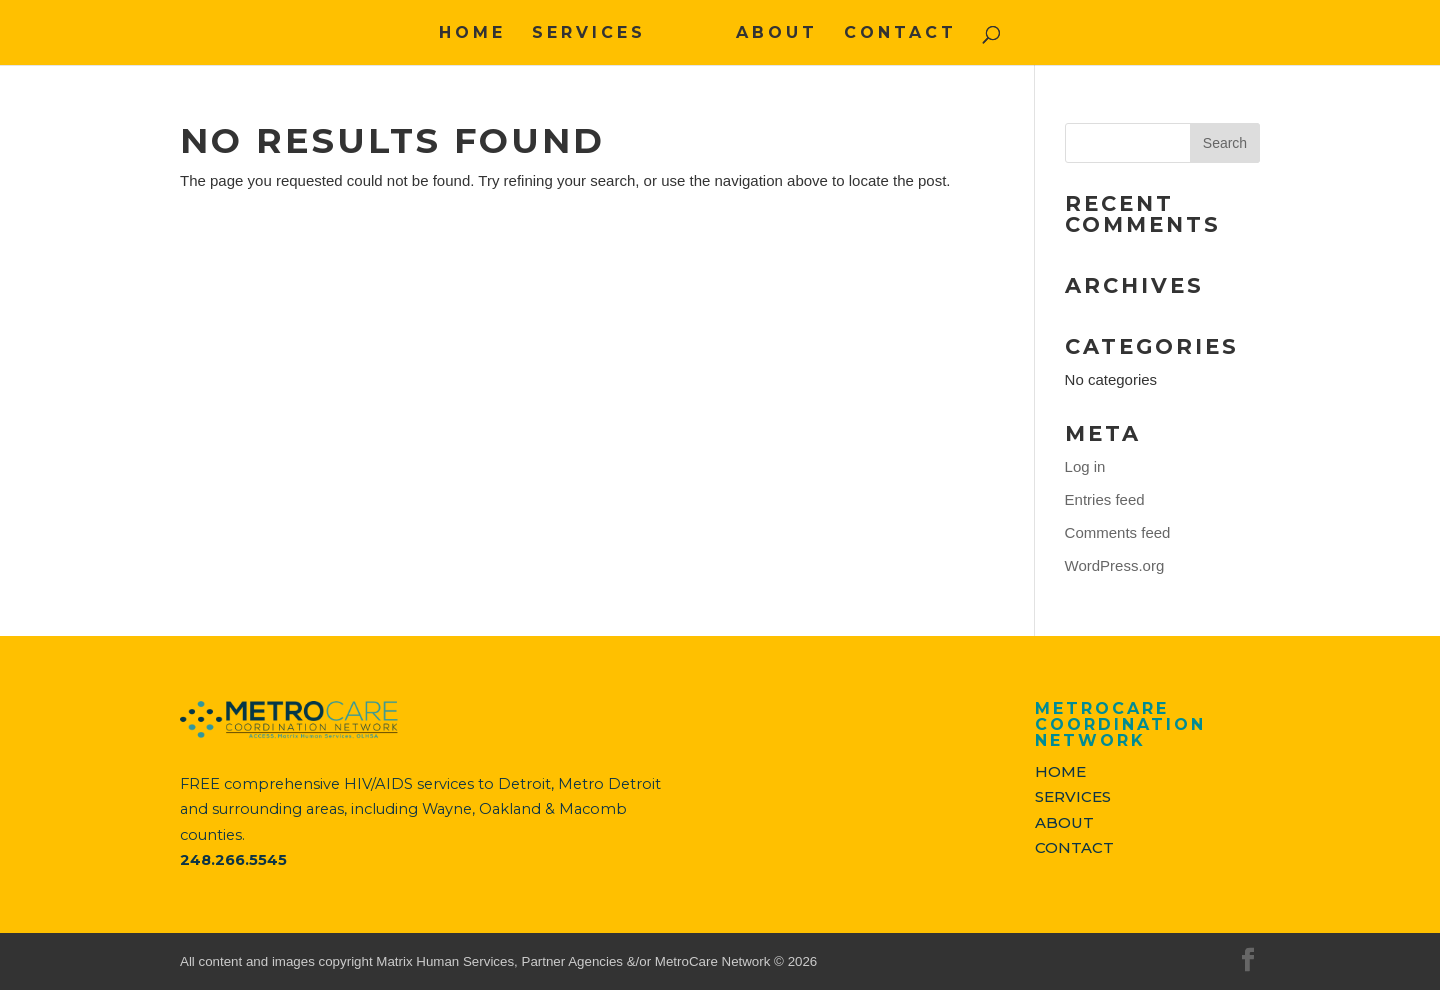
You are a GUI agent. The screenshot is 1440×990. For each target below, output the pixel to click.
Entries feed (1105, 499)
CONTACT (900, 34)
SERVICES (589, 34)
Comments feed (1118, 532)
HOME (472, 34)
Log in (1085, 466)
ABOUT (777, 34)
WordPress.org (1115, 565)
